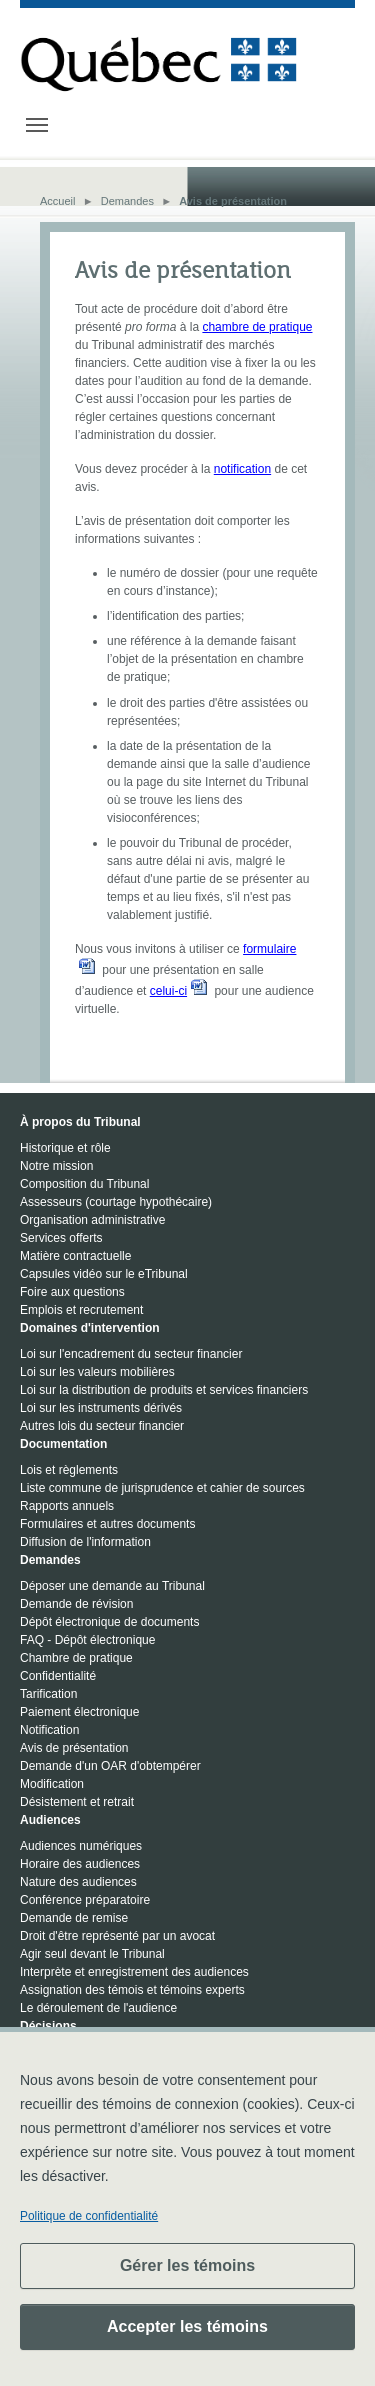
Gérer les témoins (187, 2265)
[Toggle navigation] (37, 125)
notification (242, 469)
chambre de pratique (257, 327)
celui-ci (168, 991)
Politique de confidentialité (89, 2216)
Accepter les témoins (187, 2326)
